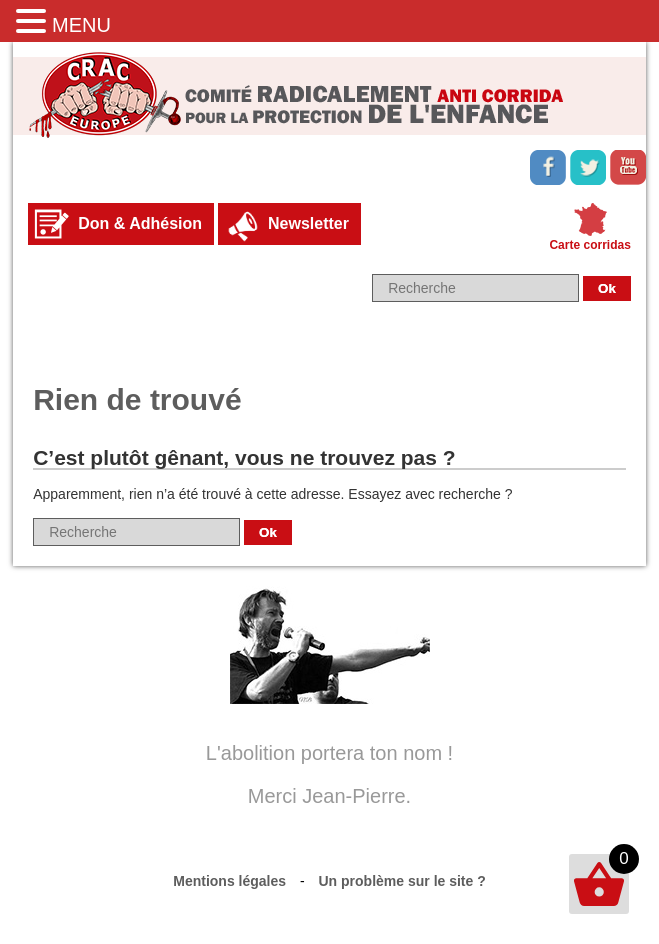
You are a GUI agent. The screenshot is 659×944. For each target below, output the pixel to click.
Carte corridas (589, 245)
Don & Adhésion (140, 223)
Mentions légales (229, 881)
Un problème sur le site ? (402, 881)
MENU (81, 25)
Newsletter (308, 223)
